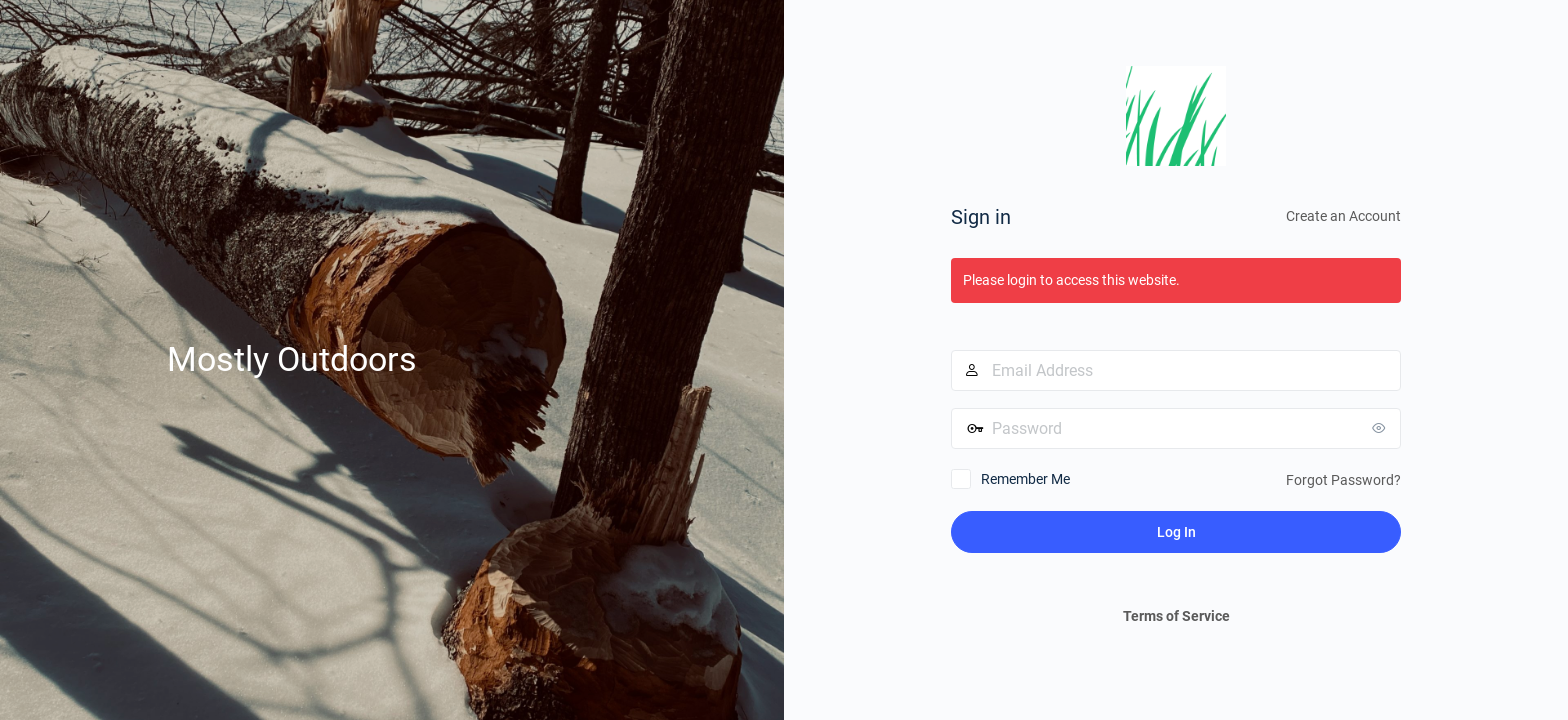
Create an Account (1343, 216)
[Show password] (1381, 428)
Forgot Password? (1343, 480)
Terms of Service (1176, 616)
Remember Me (1025, 479)
